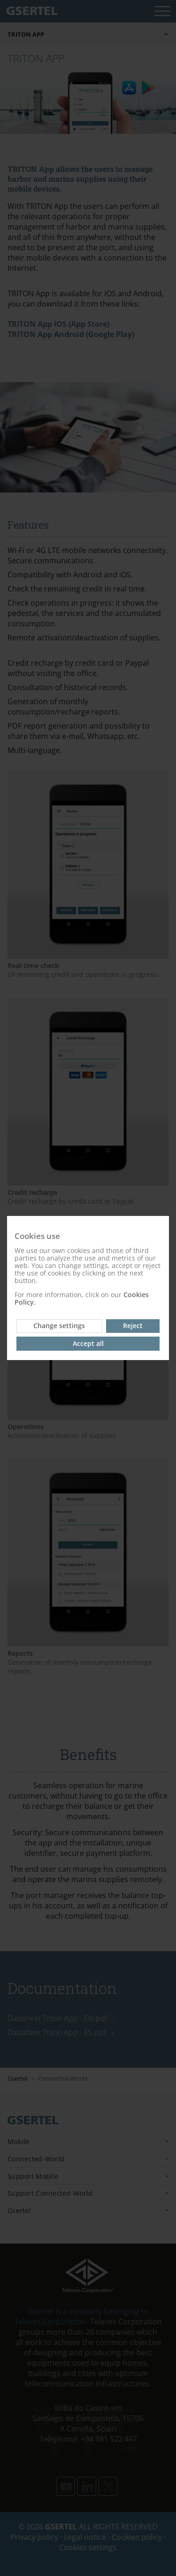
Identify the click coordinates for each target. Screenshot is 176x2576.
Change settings (59, 1325)
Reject (133, 1325)
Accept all (88, 1343)
